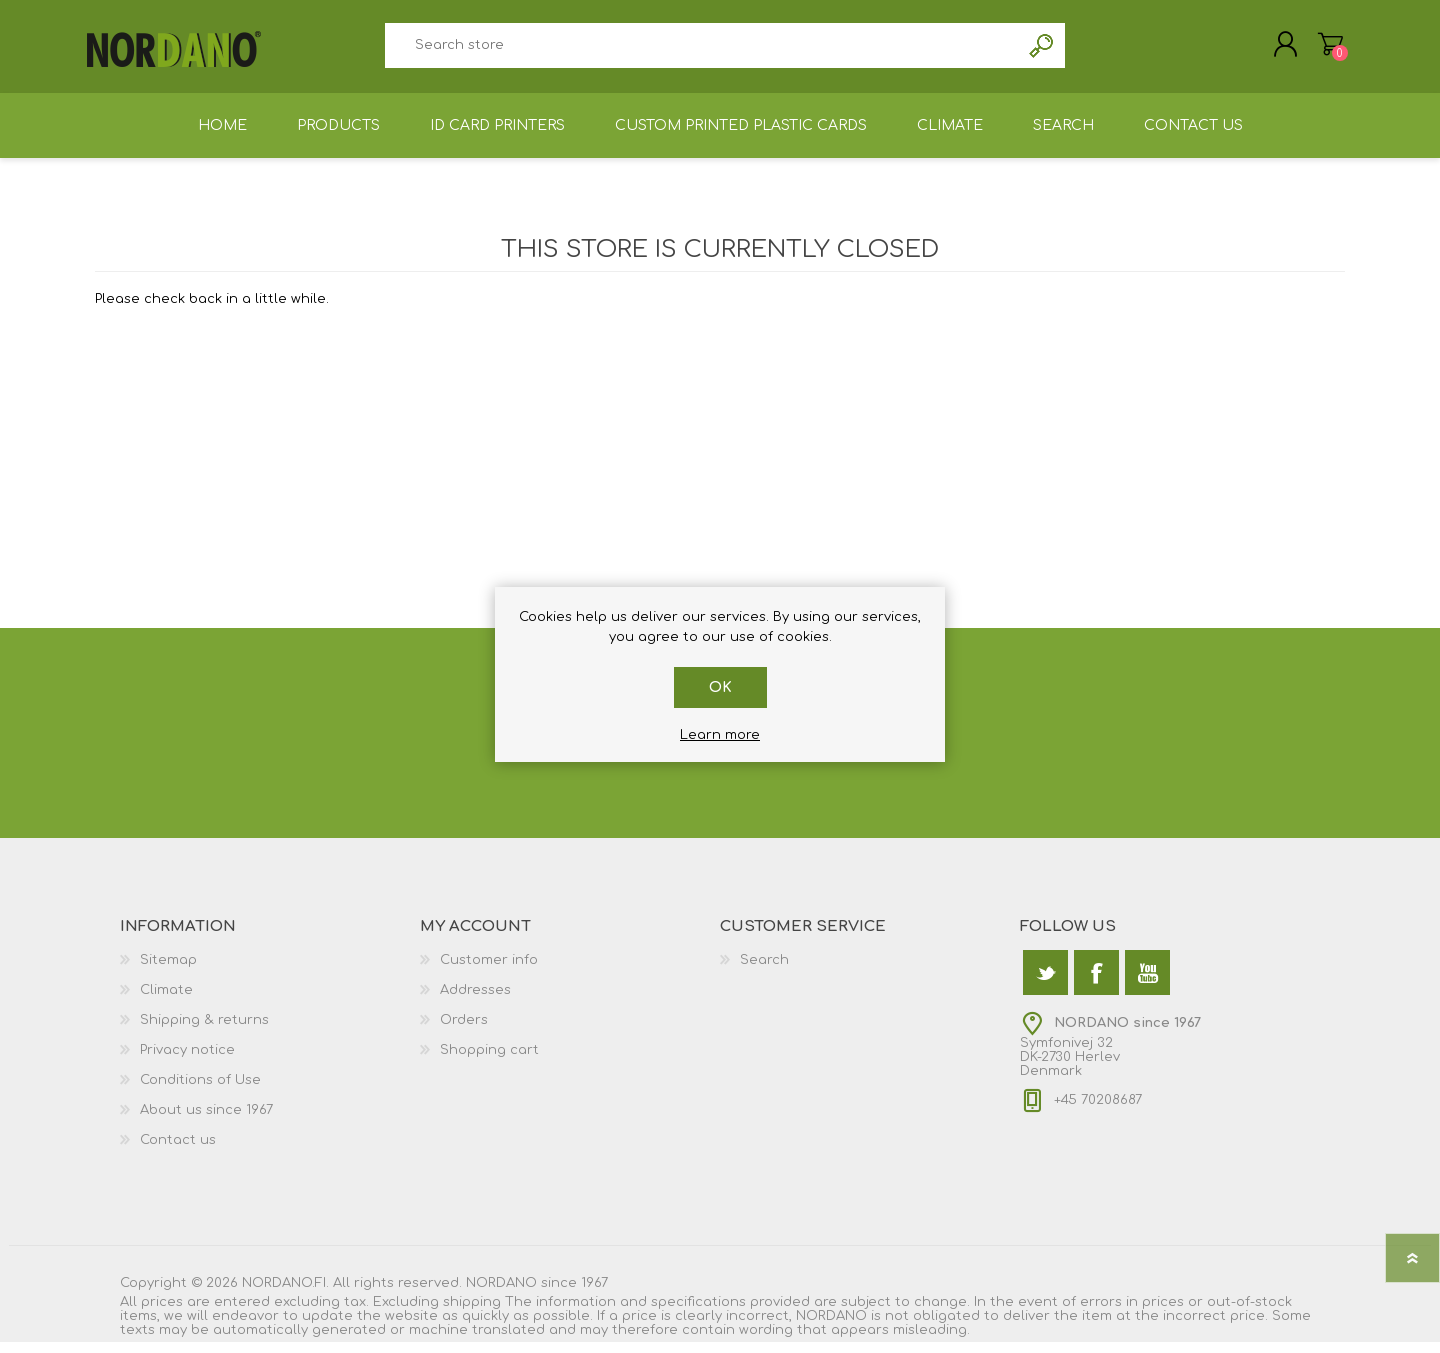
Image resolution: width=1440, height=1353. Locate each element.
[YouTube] (1147, 983)
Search (1042, 50)
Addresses (475, 1001)
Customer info (489, 971)
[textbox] (702, 50)
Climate (166, 1001)
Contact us (178, 1151)
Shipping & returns (204, 1031)
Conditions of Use (200, 1091)
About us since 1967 (206, 1121)
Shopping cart (1322, 49)
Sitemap (168, 971)
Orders (464, 1031)
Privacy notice (187, 1061)
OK (720, 687)
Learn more (720, 735)
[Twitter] (1045, 983)
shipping (472, 1313)
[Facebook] (1096, 983)
